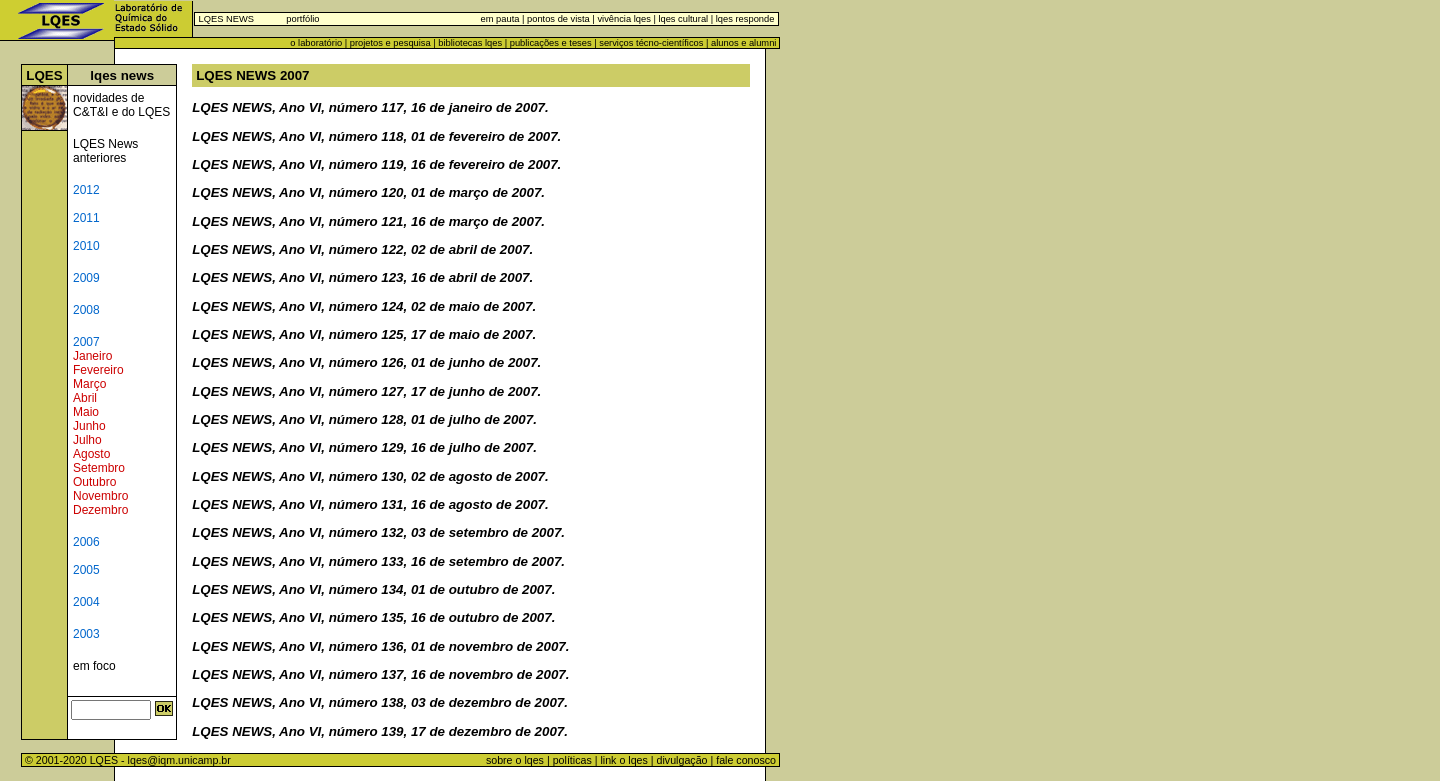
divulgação (682, 760)
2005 (86, 570)
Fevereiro (98, 370)
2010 (86, 246)
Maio (86, 412)
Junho (89, 426)
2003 (86, 634)
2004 (86, 602)
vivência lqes (623, 19)
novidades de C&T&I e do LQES (121, 105)
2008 (86, 310)
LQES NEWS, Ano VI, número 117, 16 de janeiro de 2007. (370, 107)
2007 (86, 342)
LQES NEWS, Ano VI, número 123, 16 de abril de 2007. (362, 277)
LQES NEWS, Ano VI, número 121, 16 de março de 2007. (368, 221)
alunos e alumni (743, 43)
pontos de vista (558, 19)
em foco (94, 666)
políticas (572, 760)
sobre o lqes (515, 760)
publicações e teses (551, 43)
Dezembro (100, 510)
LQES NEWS (226, 19)
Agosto (91, 454)
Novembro (100, 496)
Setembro (99, 468)
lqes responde (743, 19)
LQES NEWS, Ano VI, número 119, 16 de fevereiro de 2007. (376, 164)
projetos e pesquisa (390, 43)
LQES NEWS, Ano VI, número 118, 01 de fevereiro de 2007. (376, 136)
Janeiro (92, 356)
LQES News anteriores (105, 151)
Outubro (94, 482)
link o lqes (623, 760)
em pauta (500, 19)
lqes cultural (682, 19)
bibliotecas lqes (470, 43)
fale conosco (747, 760)
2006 (86, 542)
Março (89, 384)
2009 (86, 278)
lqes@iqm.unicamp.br (179, 760)
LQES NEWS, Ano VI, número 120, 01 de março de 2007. (368, 192)
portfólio (302, 19)
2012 (86, 190)
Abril (85, 398)
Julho (87, 440)
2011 (86, 218)
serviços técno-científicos (651, 43)
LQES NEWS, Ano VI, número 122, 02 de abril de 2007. (362, 249)
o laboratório (316, 43)
